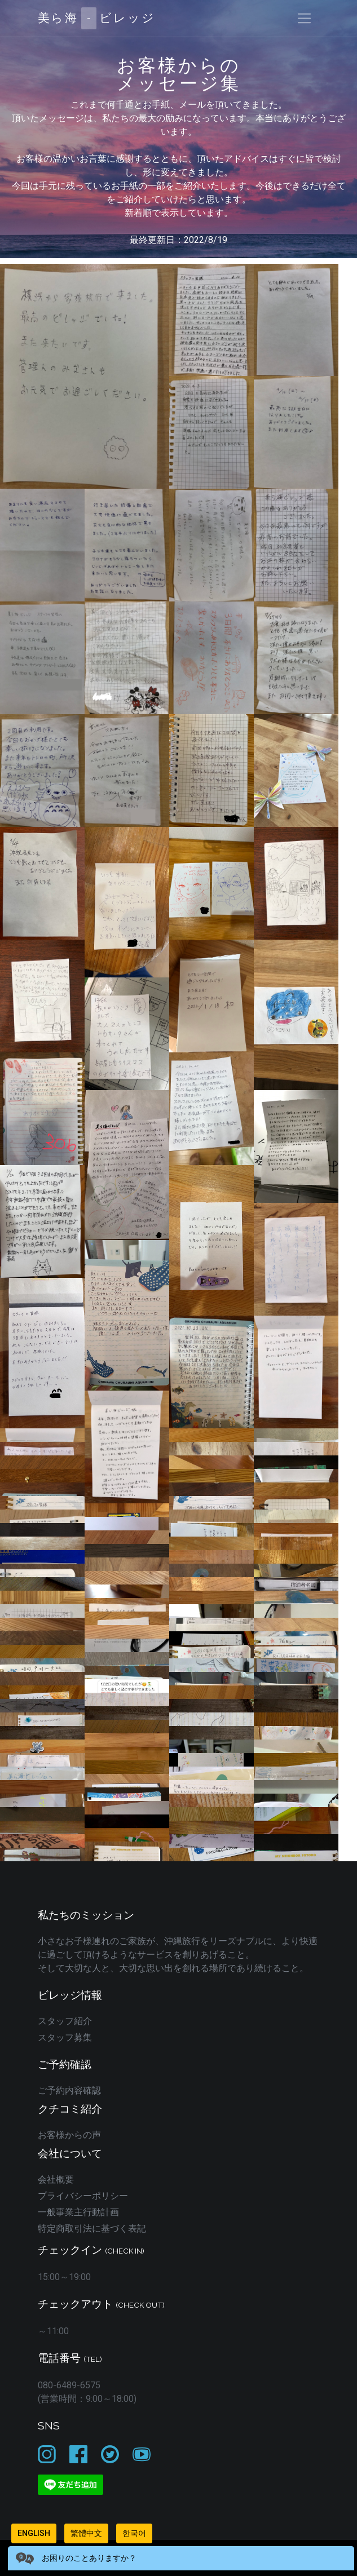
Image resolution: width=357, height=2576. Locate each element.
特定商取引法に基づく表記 (92, 2228)
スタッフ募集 (65, 2037)
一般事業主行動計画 (78, 2212)
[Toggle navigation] (304, 18)
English (33, 2533)
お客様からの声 (69, 2135)
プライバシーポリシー (83, 2195)
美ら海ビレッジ (97, 18)
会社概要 (56, 2179)
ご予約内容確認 (69, 2090)
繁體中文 (86, 2533)
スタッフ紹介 (65, 2021)
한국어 (134, 2533)
